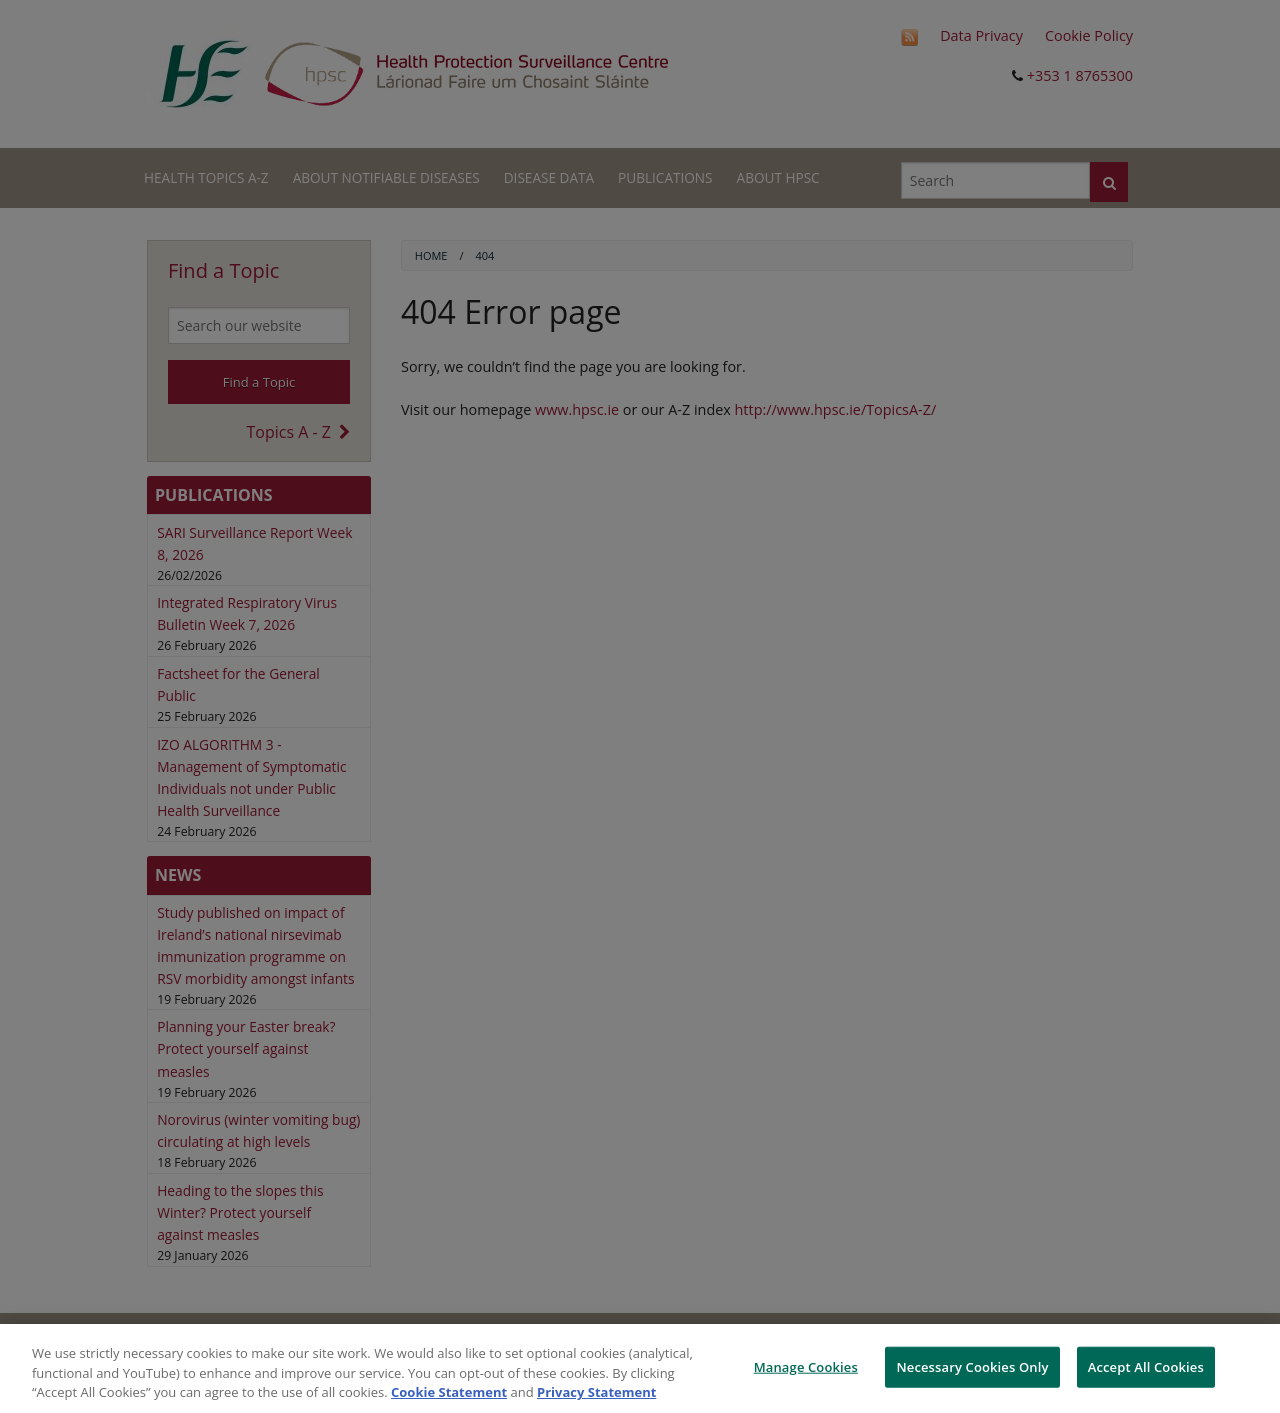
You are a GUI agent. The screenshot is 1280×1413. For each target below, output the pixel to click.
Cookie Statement (449, 1392)
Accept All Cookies (1146, 1366)
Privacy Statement (596, 1392)
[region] (640, 1368)
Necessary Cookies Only (972, 1366)
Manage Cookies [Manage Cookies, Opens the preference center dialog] (806, 1366)
